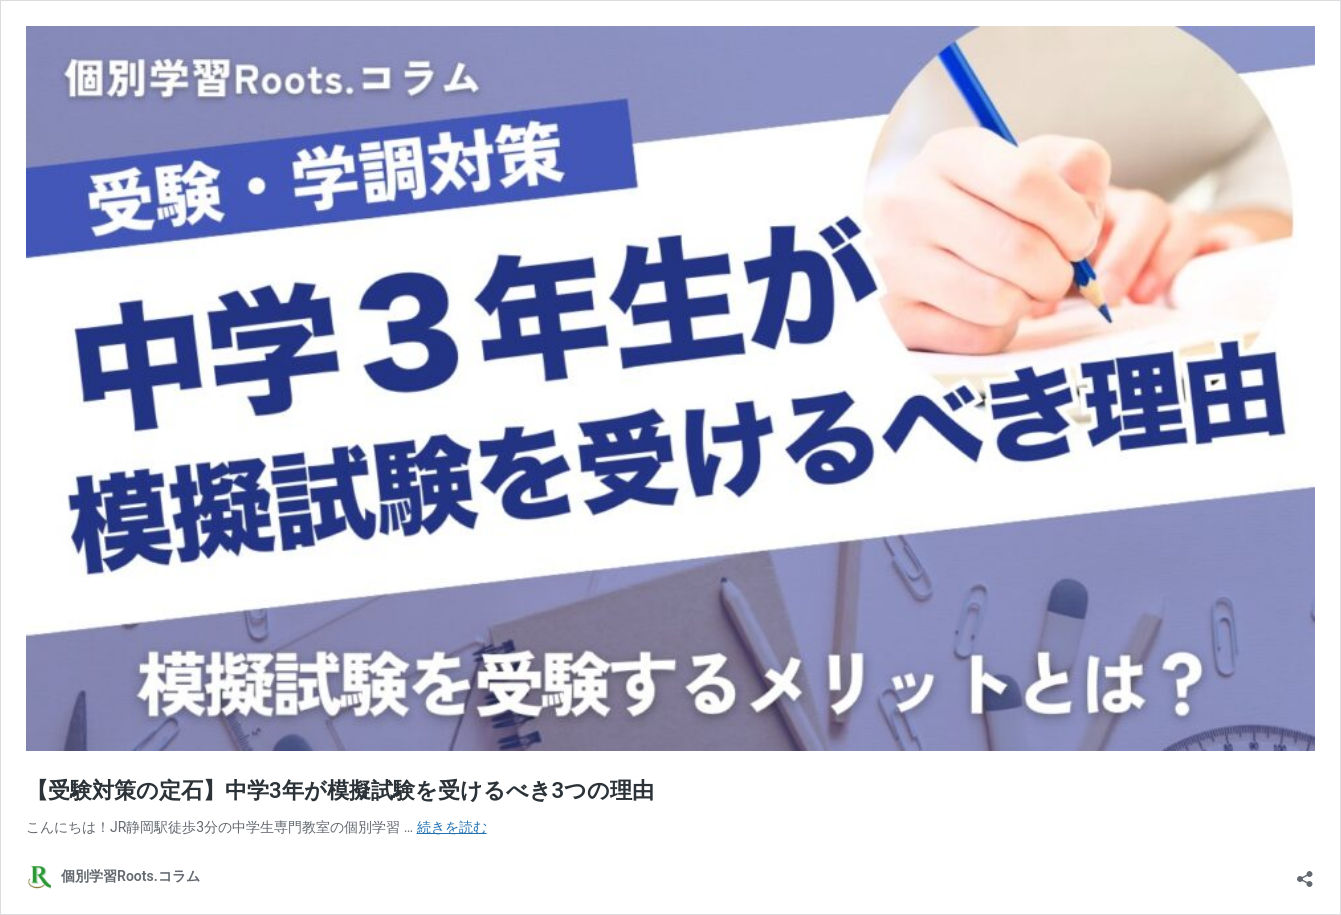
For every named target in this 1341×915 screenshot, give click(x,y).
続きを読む (452, 827)
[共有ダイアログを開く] (1305, 872)
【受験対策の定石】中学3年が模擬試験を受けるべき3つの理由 (340, 790)
